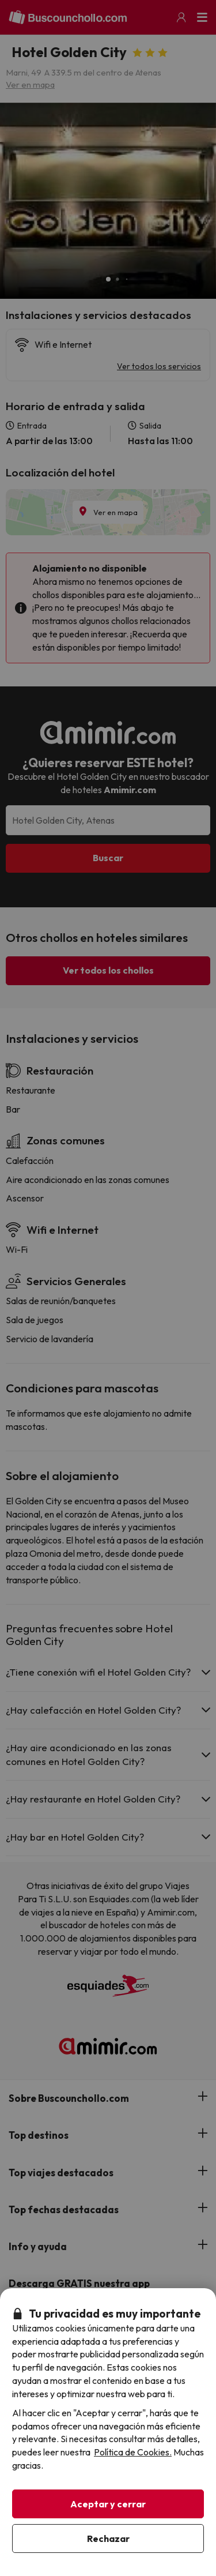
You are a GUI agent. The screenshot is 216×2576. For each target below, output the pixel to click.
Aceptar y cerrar (108, 2504)
